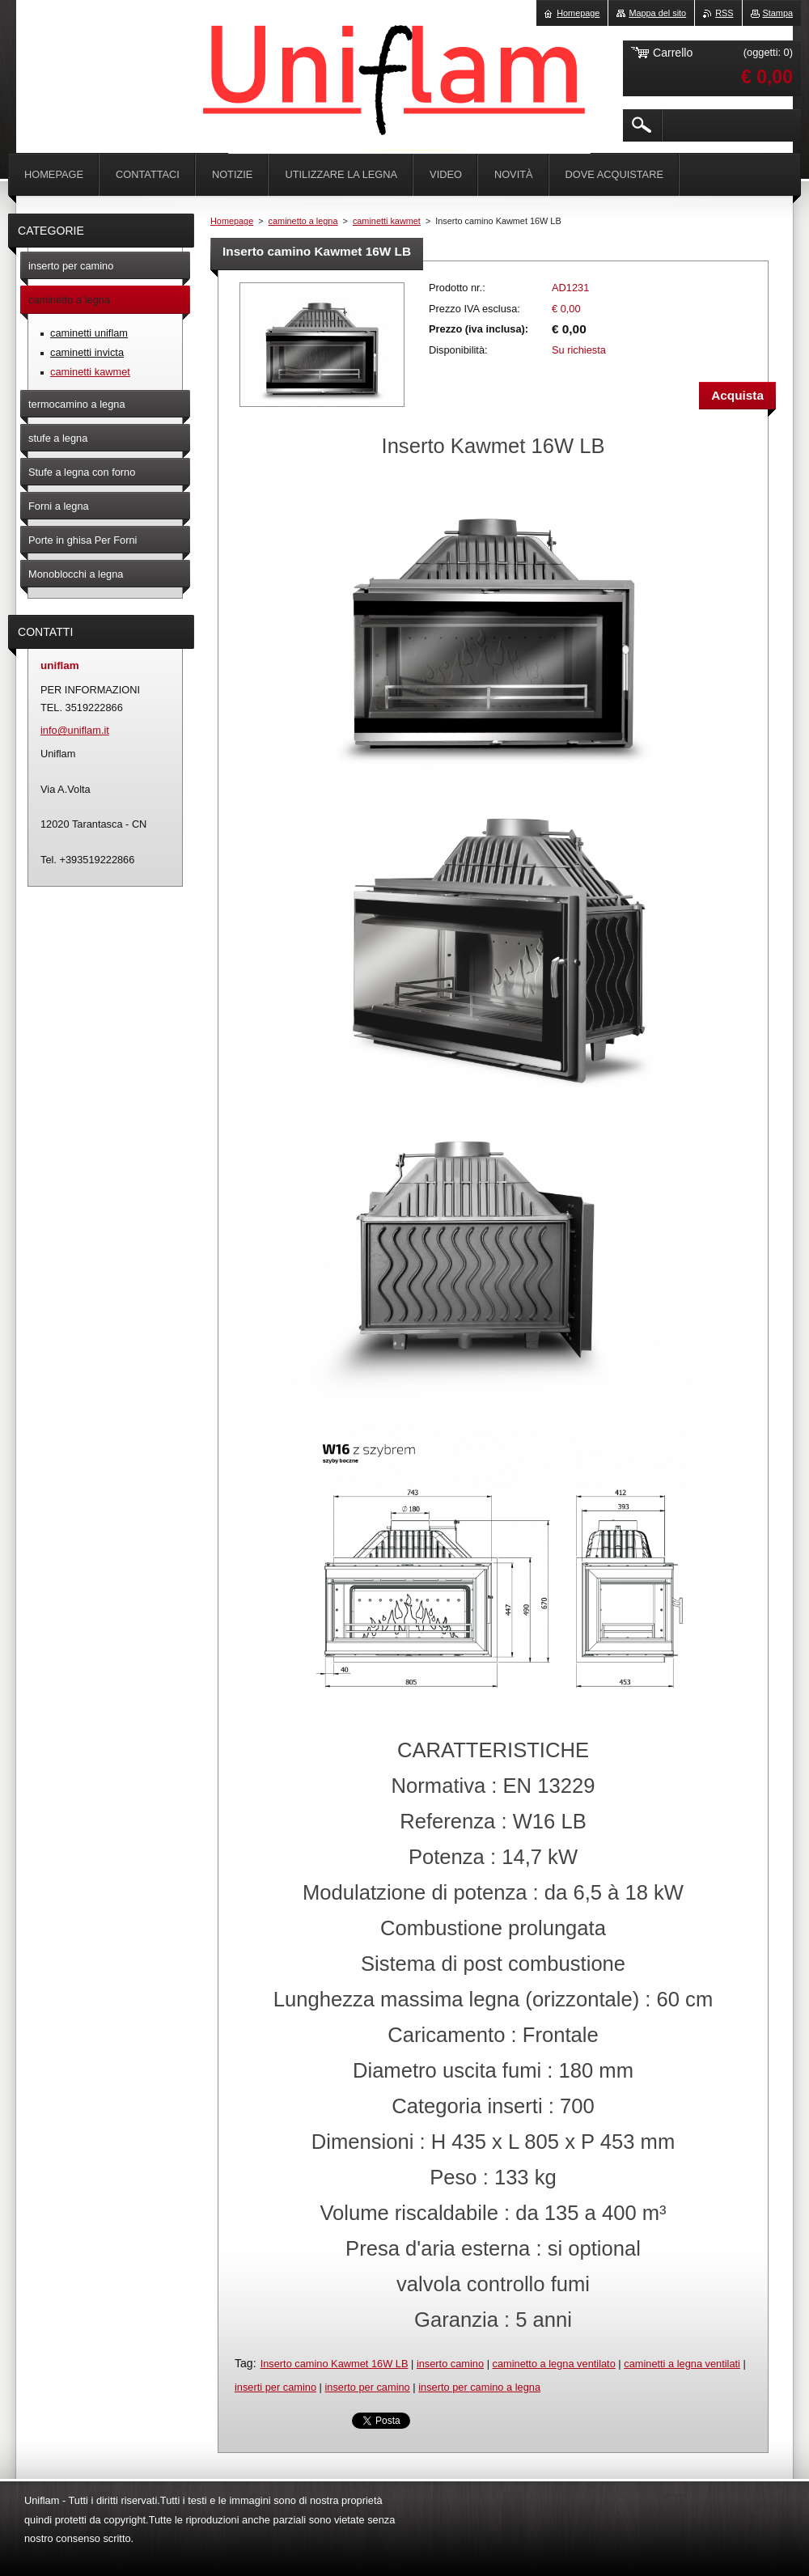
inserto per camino (366, 2387)
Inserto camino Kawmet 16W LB (334, 2364)
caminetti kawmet (387, 221)
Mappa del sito (657, 13)
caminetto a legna (303, 221)
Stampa (778, 13)
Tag (244, 2363)
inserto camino (450, 2364)
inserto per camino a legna (479, 2387)
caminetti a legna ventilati (682, 2364)
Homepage (231, 221)
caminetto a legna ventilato (554, 2364)
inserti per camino (275, 2387)
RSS (724, 13)
